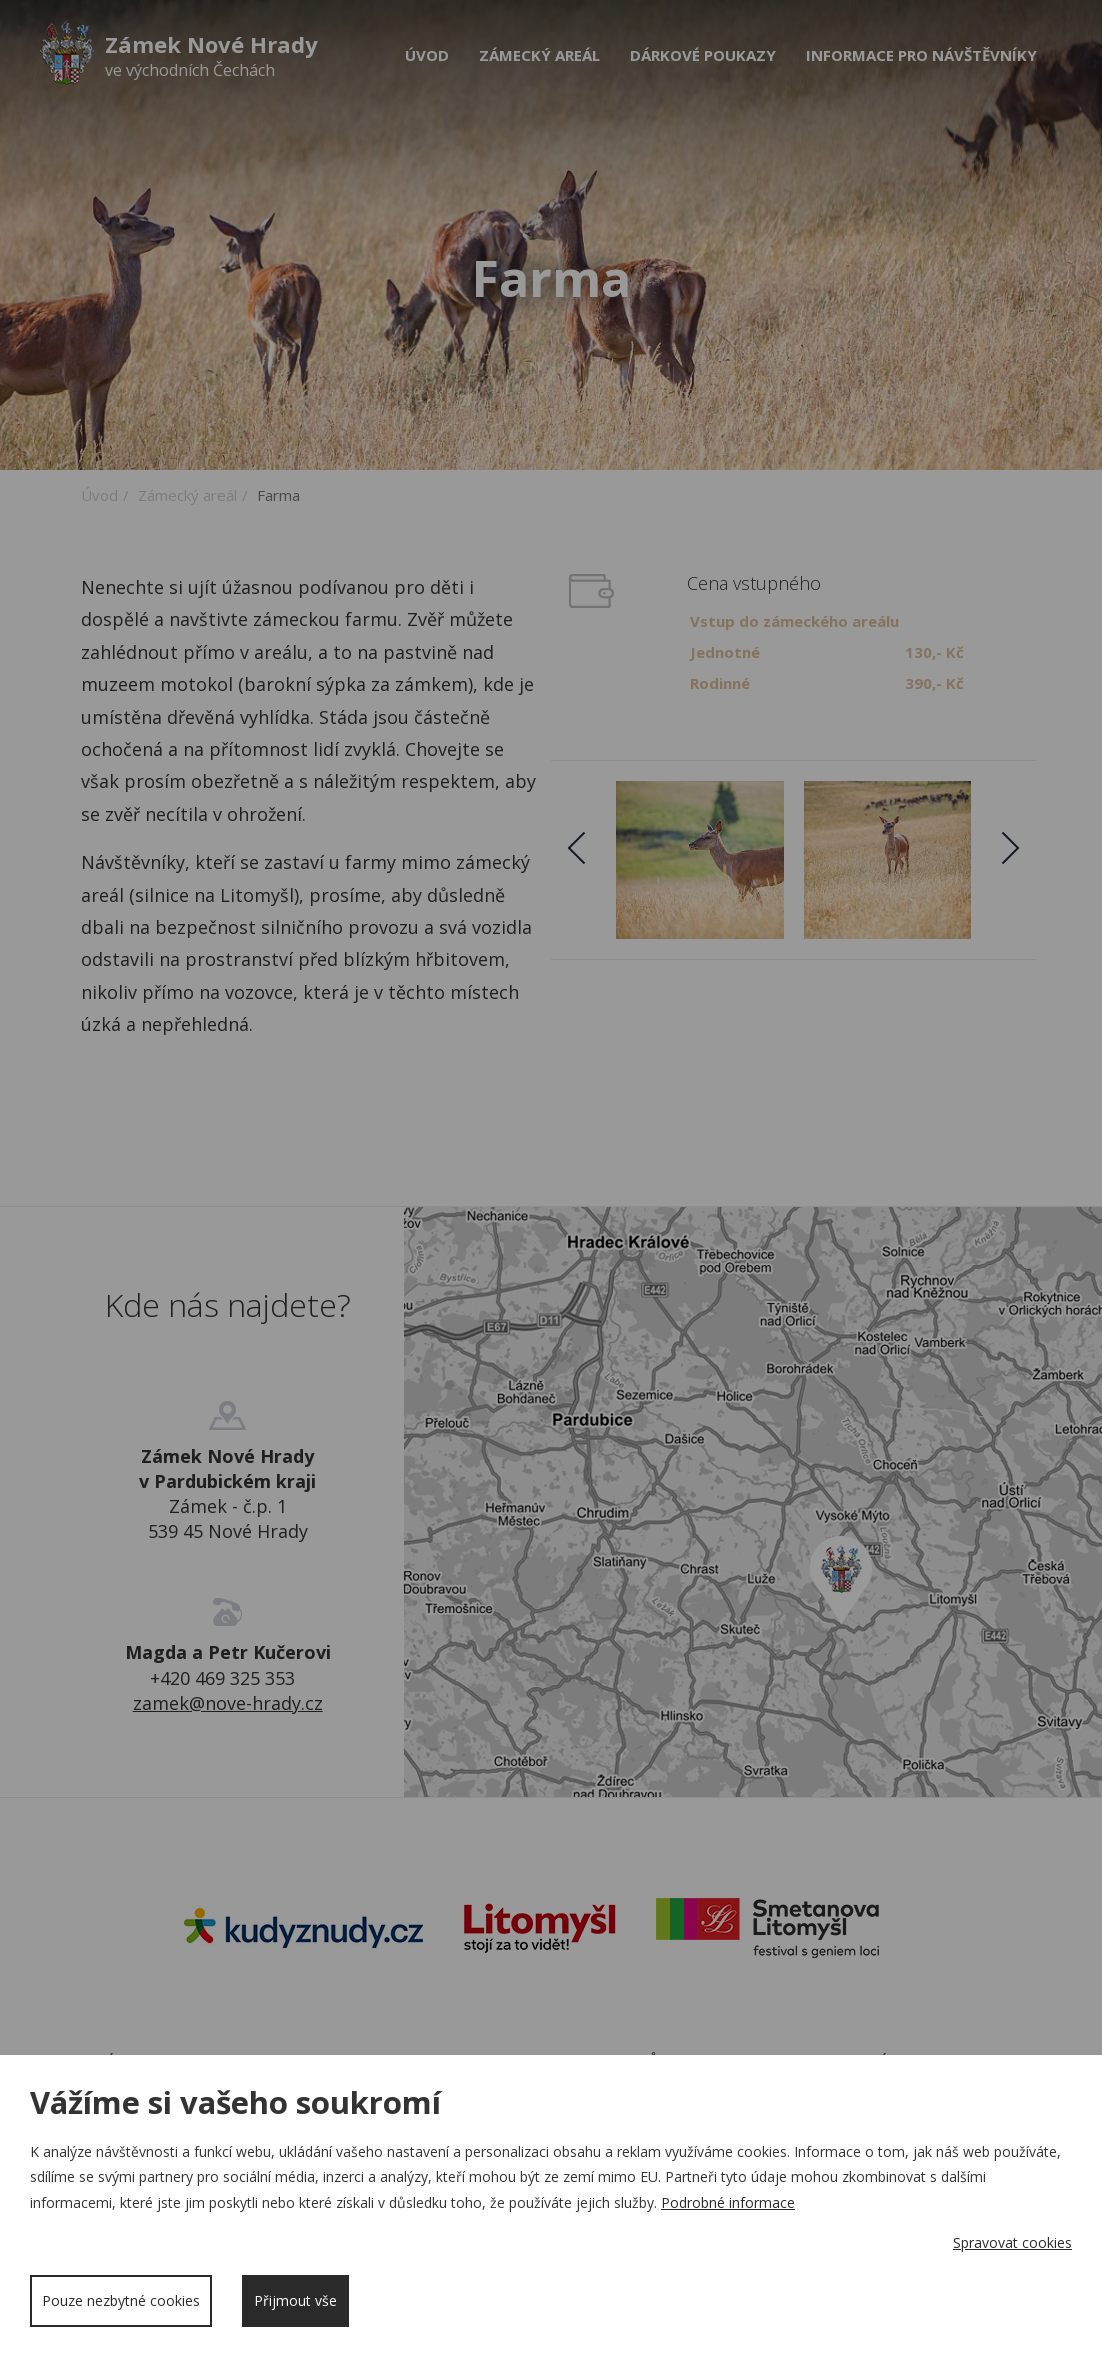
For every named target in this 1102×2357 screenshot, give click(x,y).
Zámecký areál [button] (539, 55)
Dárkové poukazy (703, 55)
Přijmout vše (295, 2300)
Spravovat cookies (1012, 2242)
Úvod (427, 55)
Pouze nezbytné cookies (121, 2300)
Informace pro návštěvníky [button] (921, 55)
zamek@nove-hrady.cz (228, 1703)
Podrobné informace (728, 2202)
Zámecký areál (187, 495)
